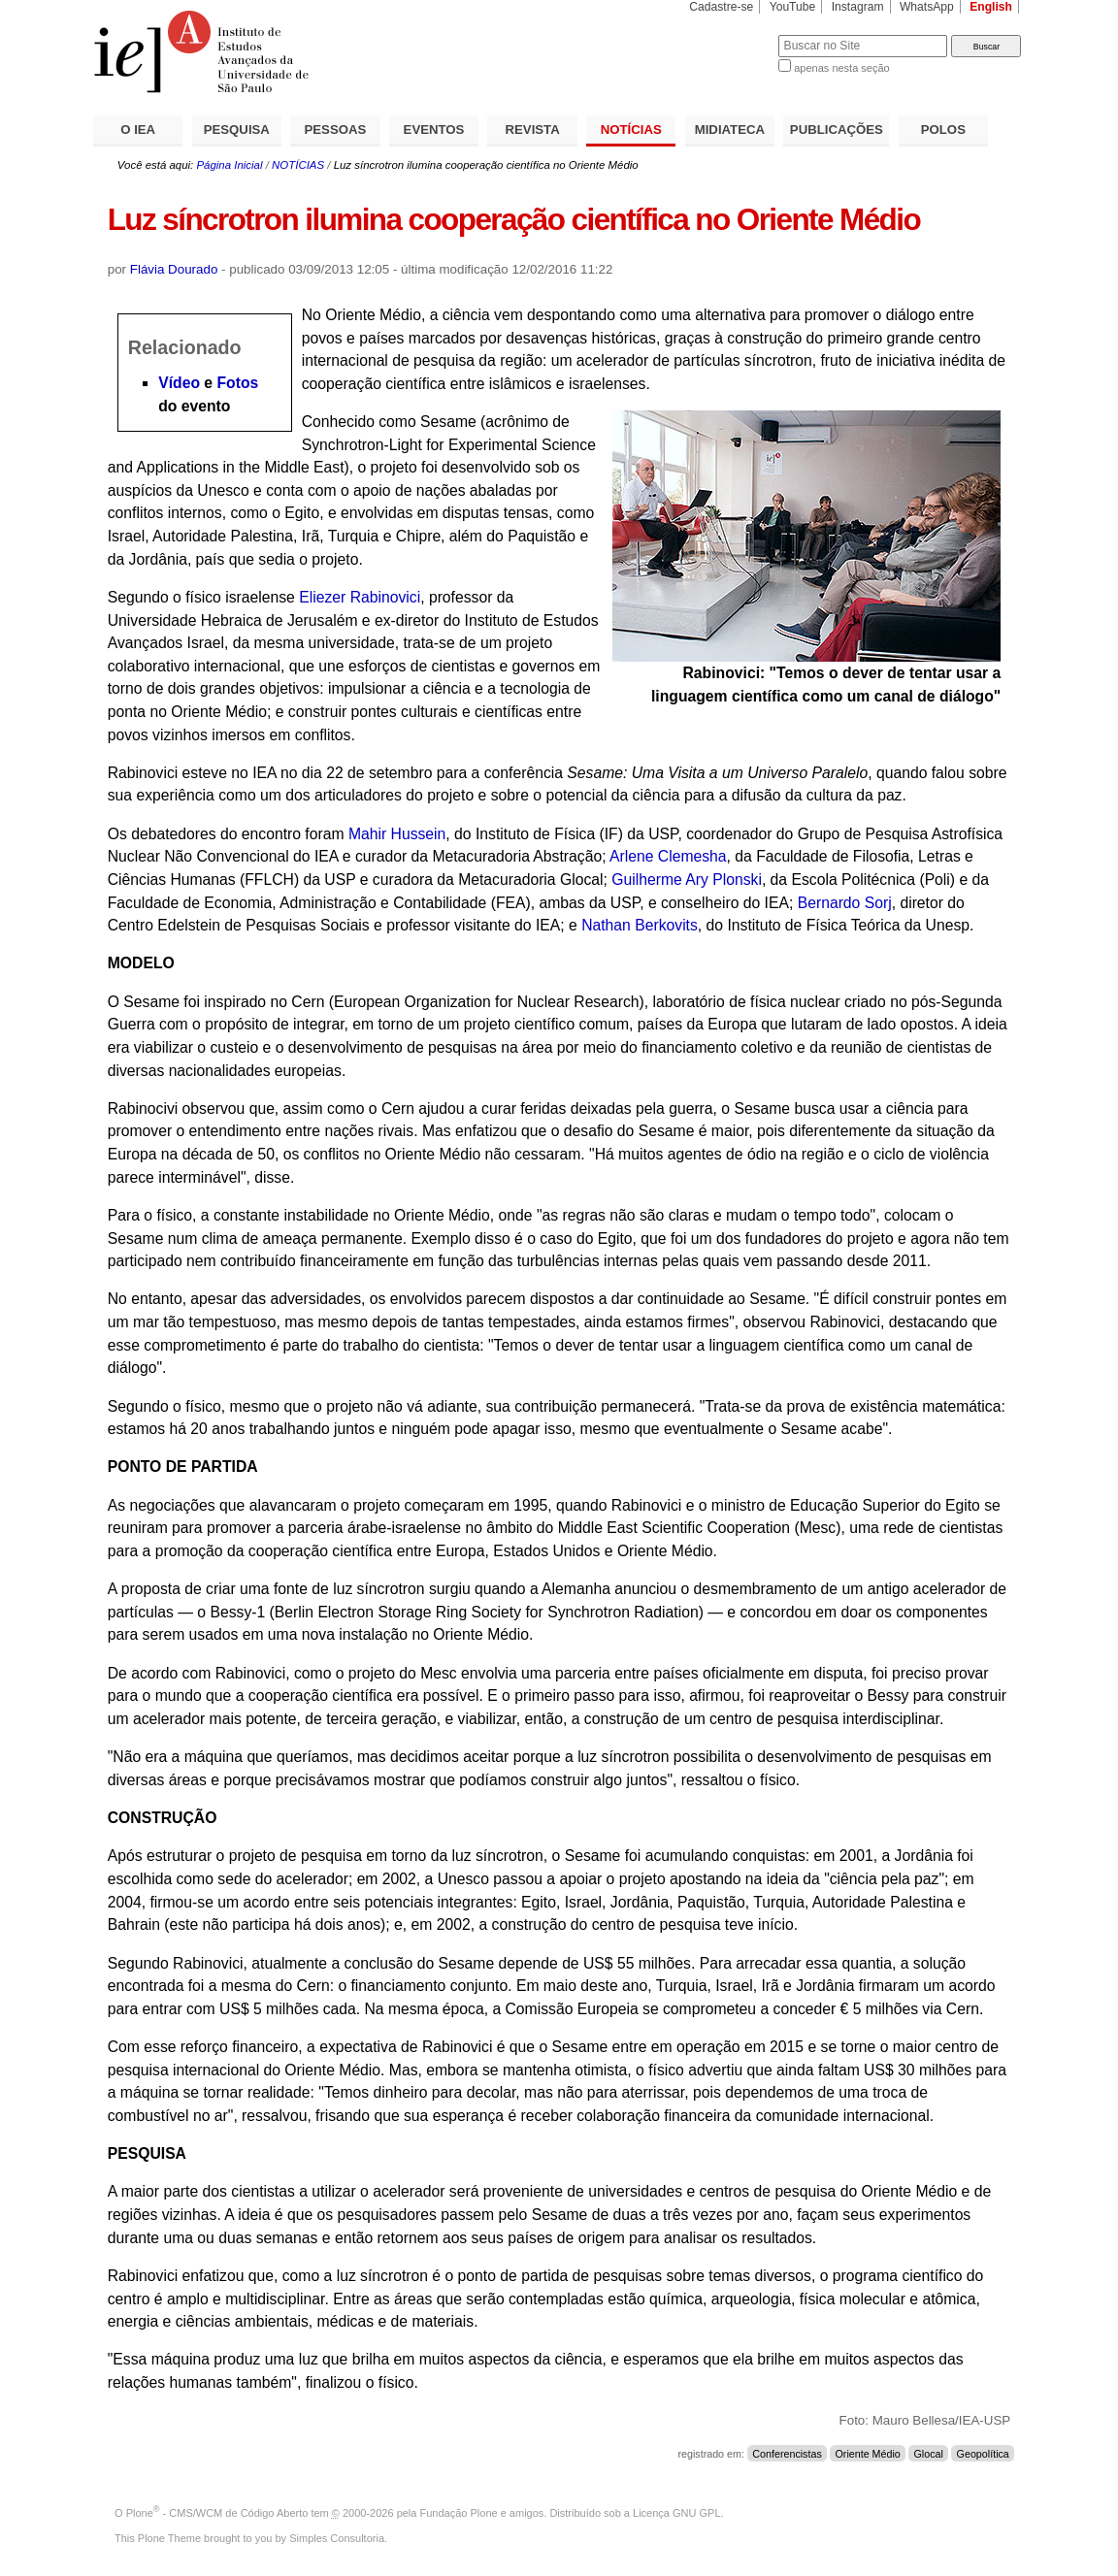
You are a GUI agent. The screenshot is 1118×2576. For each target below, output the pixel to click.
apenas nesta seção (841, 68)
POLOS (943, 129)
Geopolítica (983, 2454)
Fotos (237, 383)
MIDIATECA (730, 129)
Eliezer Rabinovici (357, 597)
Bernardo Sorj (845, 903)
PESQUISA (237, 129)
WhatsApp (927, 7)
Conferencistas (787, 2454)
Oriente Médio (867, 2454)
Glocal (928, 2454)
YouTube (793, 7)
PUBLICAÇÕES (836, 129)
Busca (731, 34)
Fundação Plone (459, 2513)
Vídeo (179, 383)
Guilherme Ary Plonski (686, 879)
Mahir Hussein (396, 834)
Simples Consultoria (336, 2538)
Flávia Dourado (174, 269)
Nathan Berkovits (639, 925)
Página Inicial (229, 165)
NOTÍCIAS (631, 129)
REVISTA (533, 129)
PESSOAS (336, 129)
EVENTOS (434, 129)
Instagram (858, 7)
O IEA (137, 129)
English (991, 7)
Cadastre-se (721, 7)
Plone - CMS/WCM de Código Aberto (217, 2513)
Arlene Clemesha (668, 856)
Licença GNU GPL (676, 2513)
